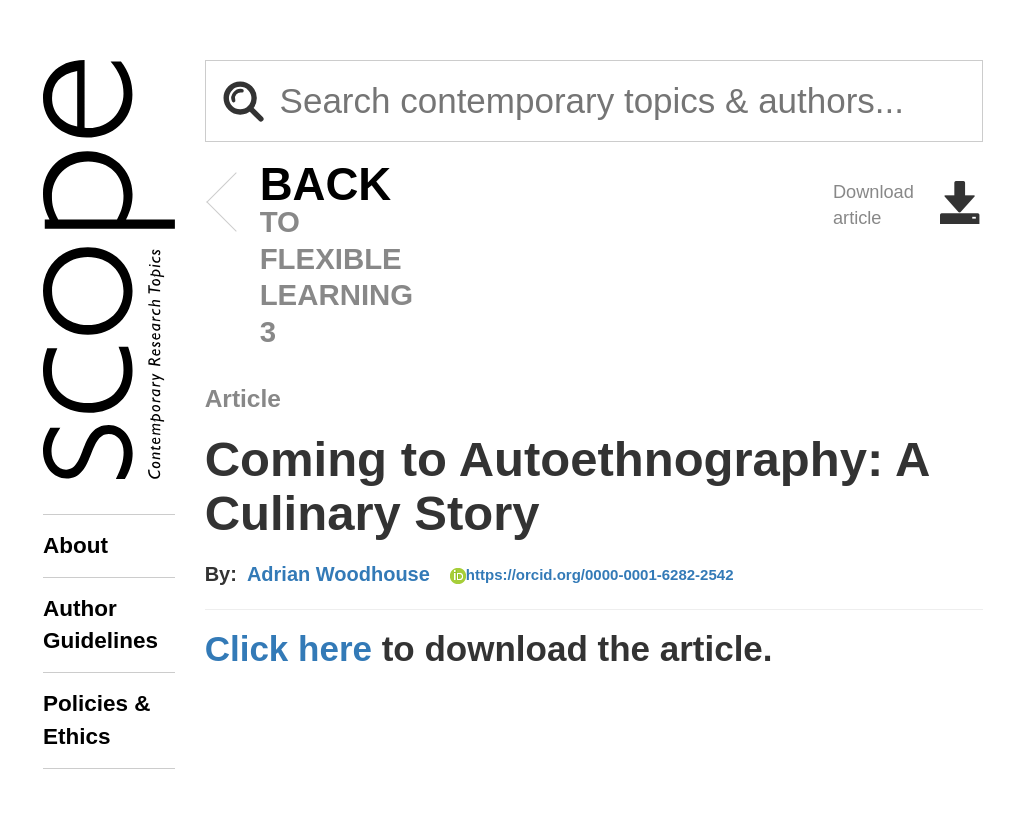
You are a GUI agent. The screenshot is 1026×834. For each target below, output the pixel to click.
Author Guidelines (100, 624)
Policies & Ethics (97, 719)
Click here (288, 648)
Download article (908, 205)
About (75, 545)
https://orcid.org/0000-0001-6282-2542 (592, 575)
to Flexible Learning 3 (295, 257)
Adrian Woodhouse (338, 574)
